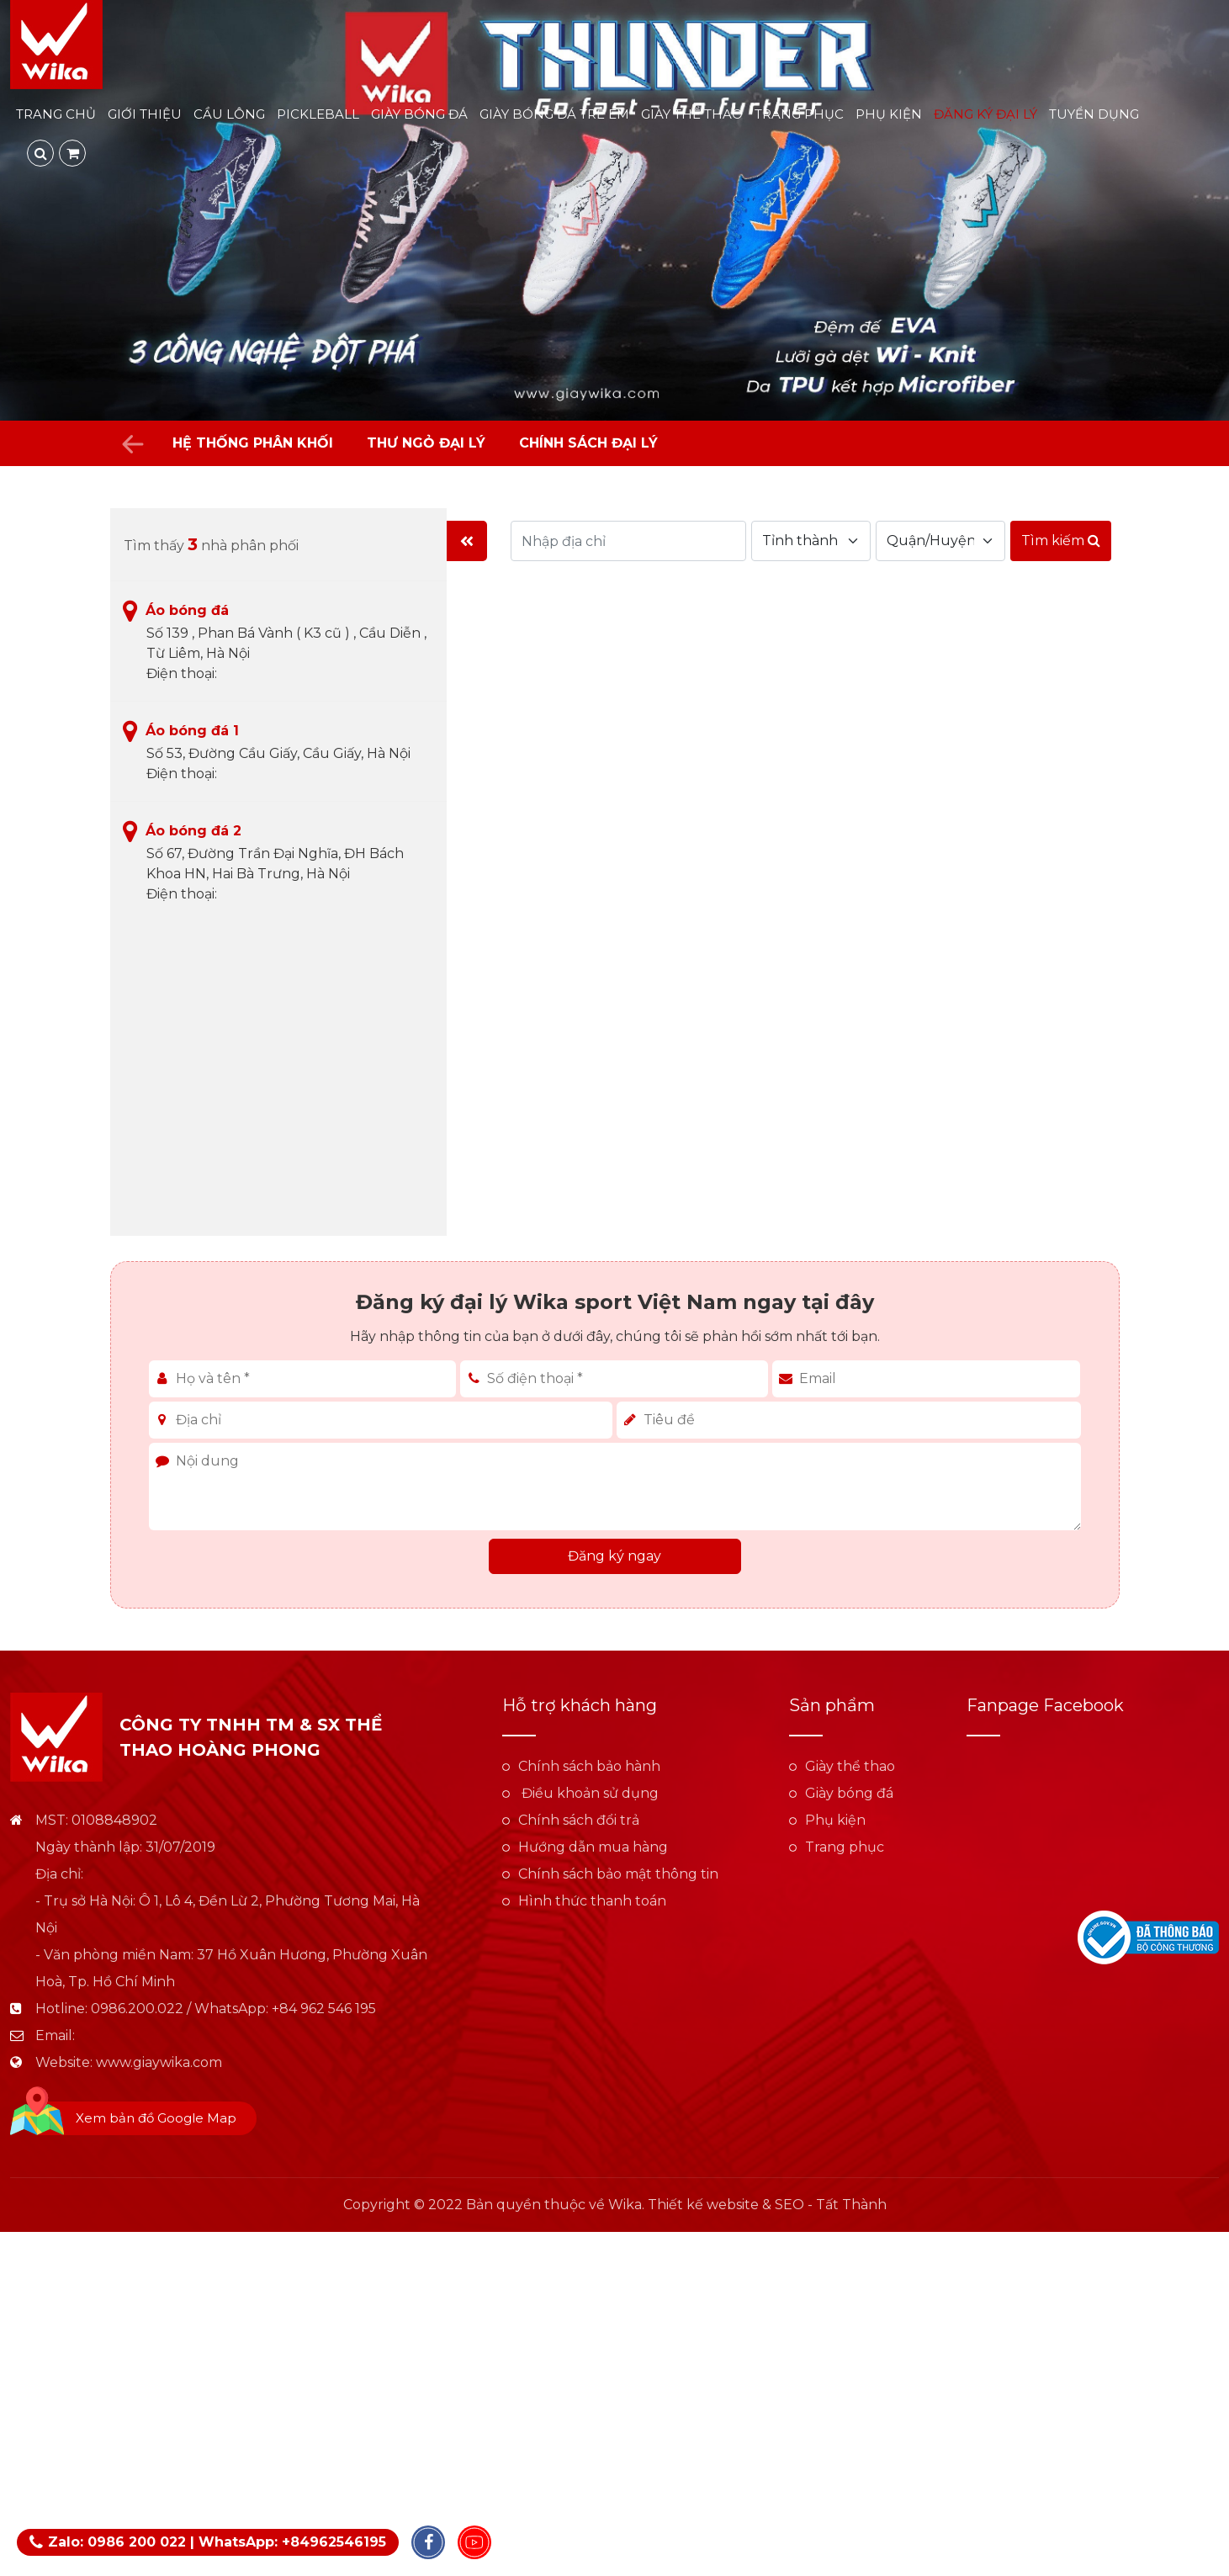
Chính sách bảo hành (589, 1766)
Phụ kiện (889, 114)
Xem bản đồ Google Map (156, 2118)
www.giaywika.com (159, 2062)
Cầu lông (229, 114)
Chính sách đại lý (588, 443)
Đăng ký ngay (614, 1556)
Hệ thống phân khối (252, 443)
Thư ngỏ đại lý (426, 443)
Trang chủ (56, 114)
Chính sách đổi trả (578, 1820)
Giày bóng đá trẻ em (554, 114)
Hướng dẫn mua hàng (593, 1847)
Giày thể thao (692, 114)
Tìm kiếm (1060, 541)
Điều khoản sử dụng (588, 1793)
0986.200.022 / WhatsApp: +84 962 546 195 (233, 2009)
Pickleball (318, 114)
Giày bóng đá (419, 114)
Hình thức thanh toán (592, 1901)
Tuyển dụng (1094, 114)
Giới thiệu (145, 114)
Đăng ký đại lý (985, 114)
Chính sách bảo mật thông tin (618, 1874)
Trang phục (799, 114)
